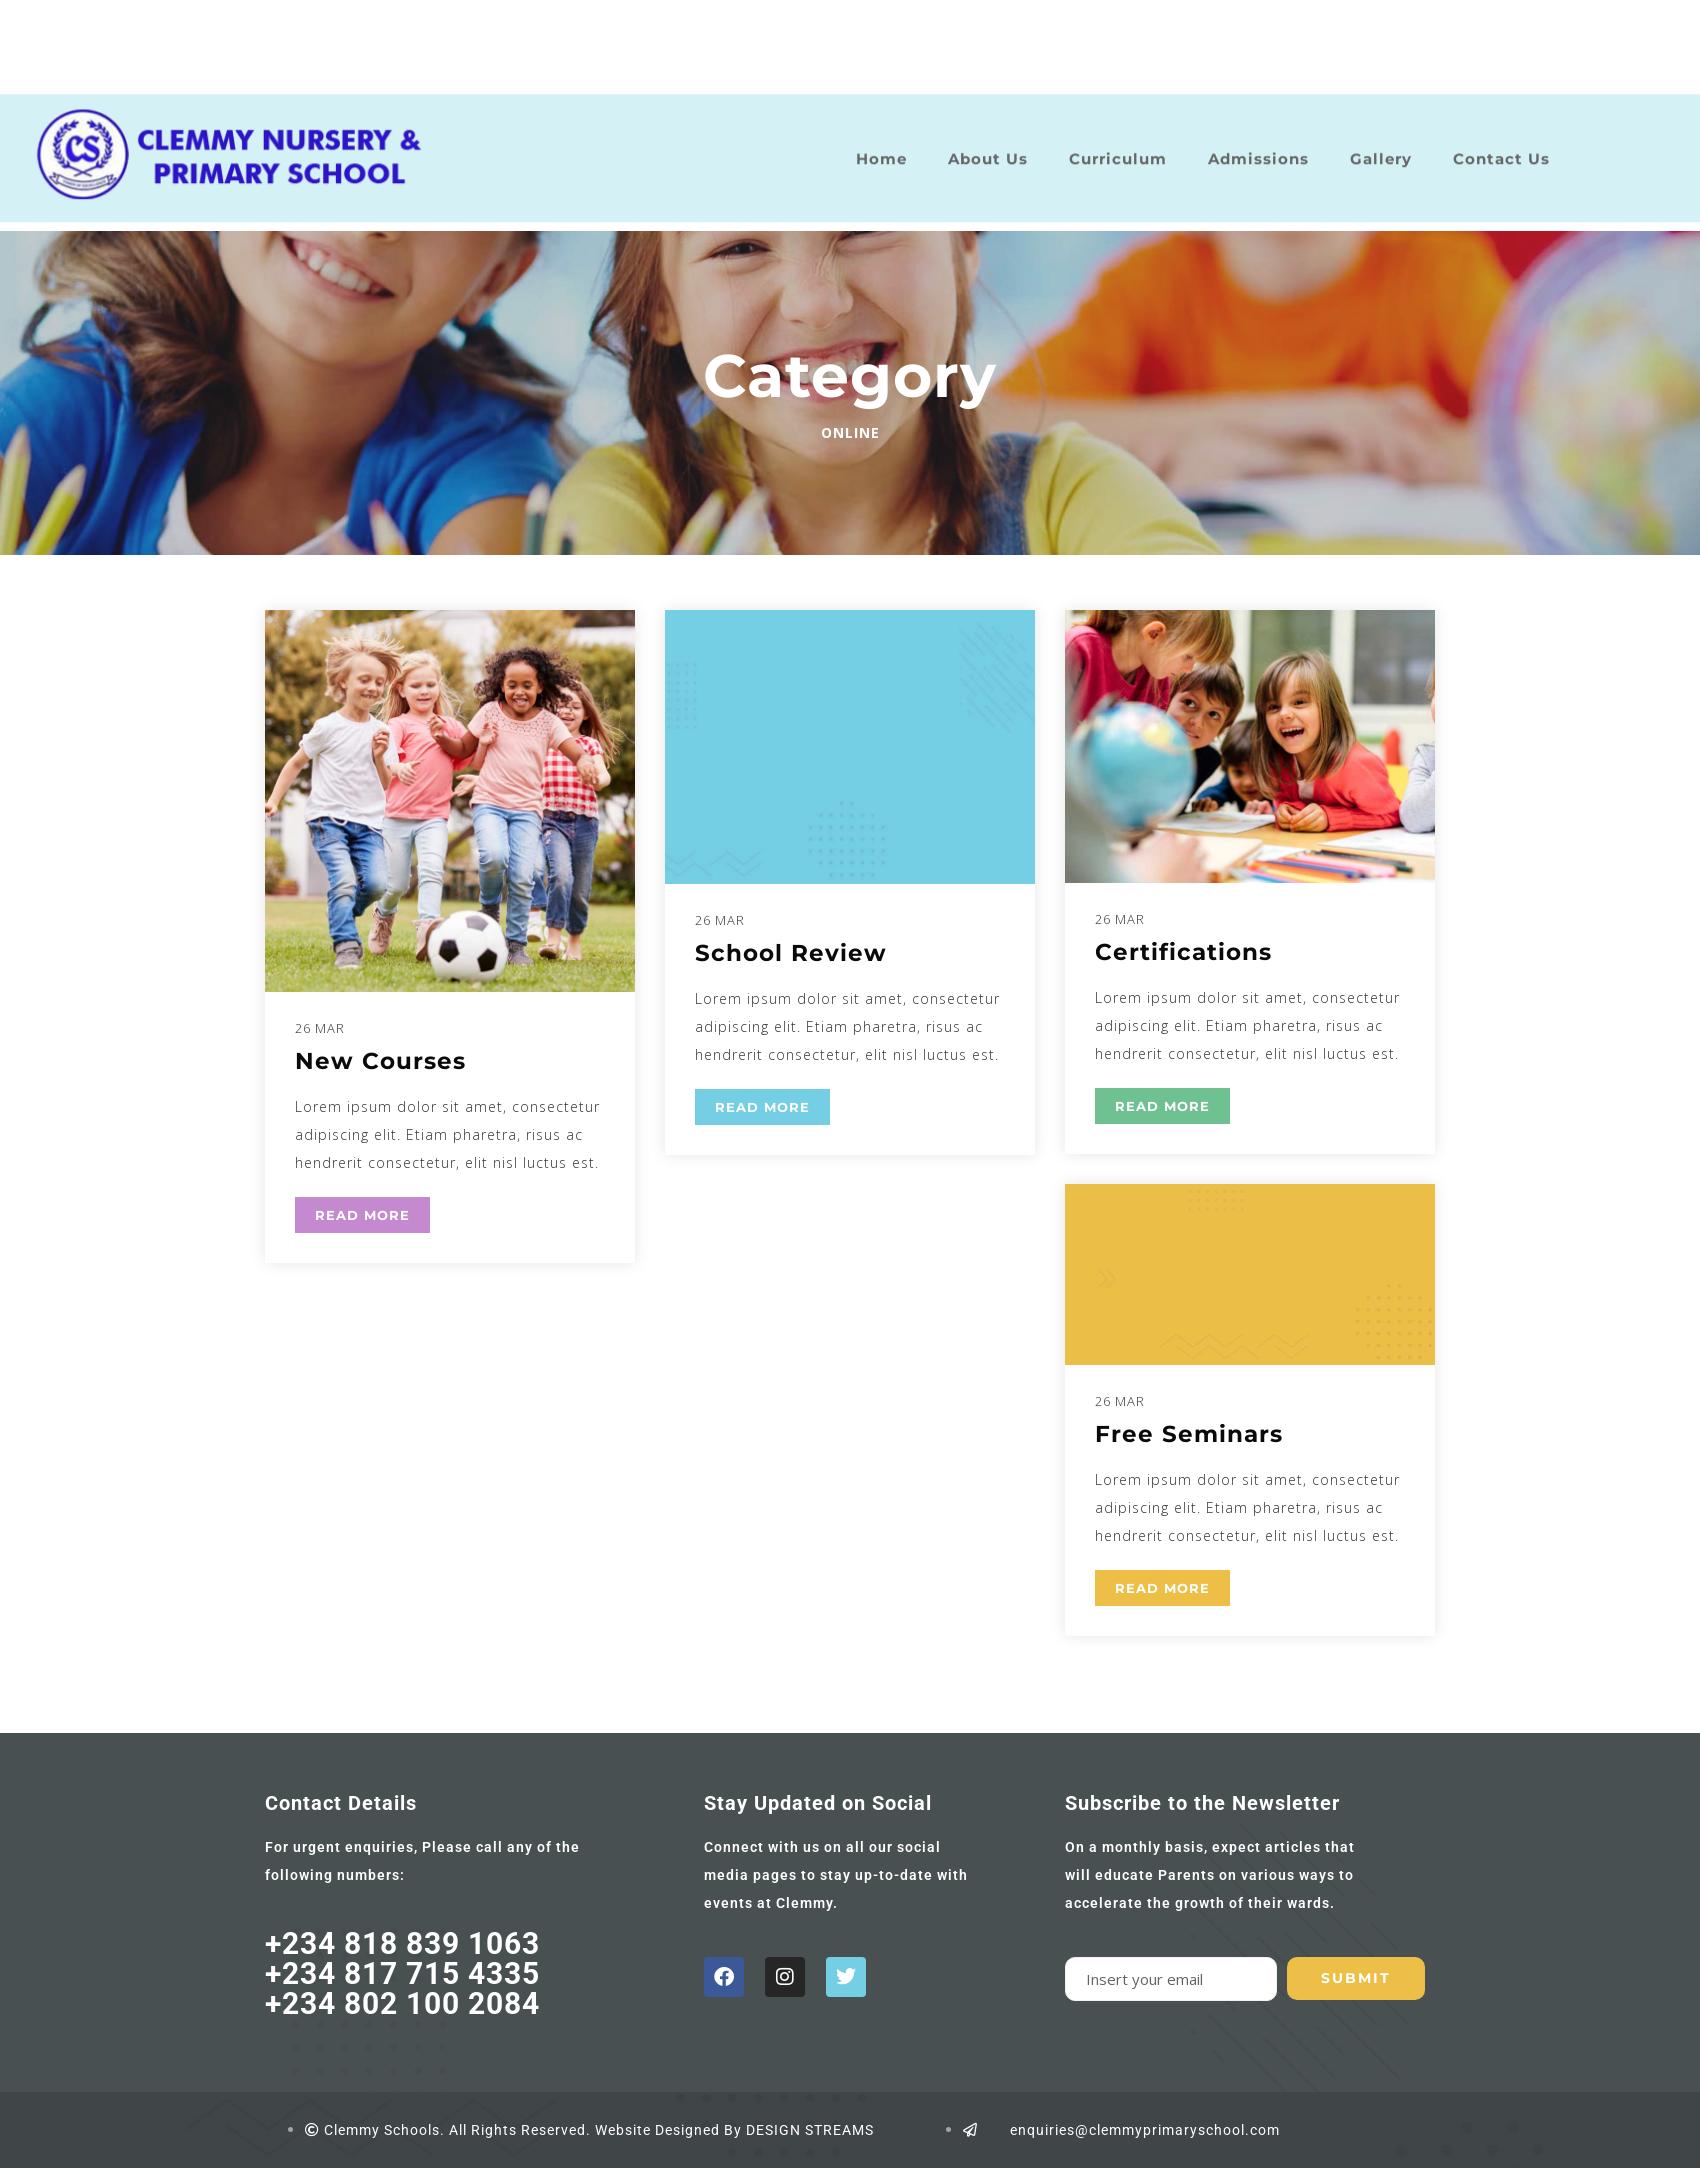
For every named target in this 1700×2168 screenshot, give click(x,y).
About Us (988, 145)
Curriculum (1118, 145)
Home (881, 145)
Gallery (1381, 145)
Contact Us (1501, 145)
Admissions (1258, 145)
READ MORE (362, 1215)
